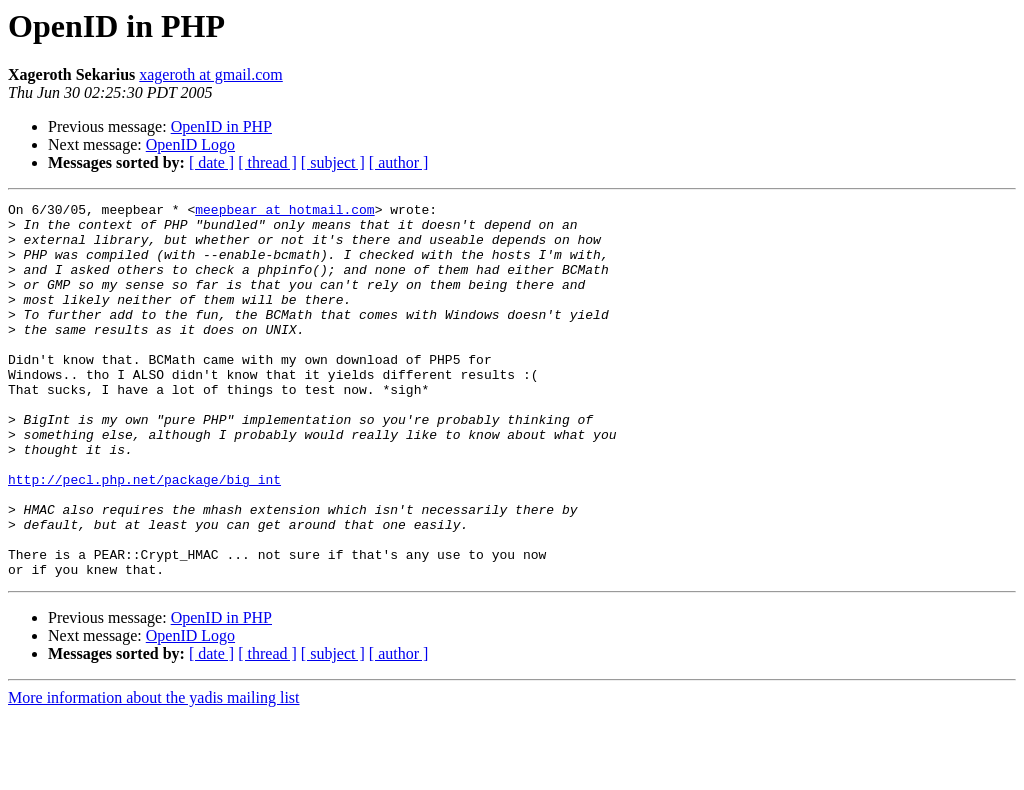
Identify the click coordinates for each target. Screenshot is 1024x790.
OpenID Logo (190, 144)
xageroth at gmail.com (211, 74)
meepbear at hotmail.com (284, 212)
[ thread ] (267, 162)
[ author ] (399, 162)
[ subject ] (333, 162)
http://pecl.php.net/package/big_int (144, 536)
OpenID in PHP (221, 126)
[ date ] (211, 162)
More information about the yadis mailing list (154, 772)
